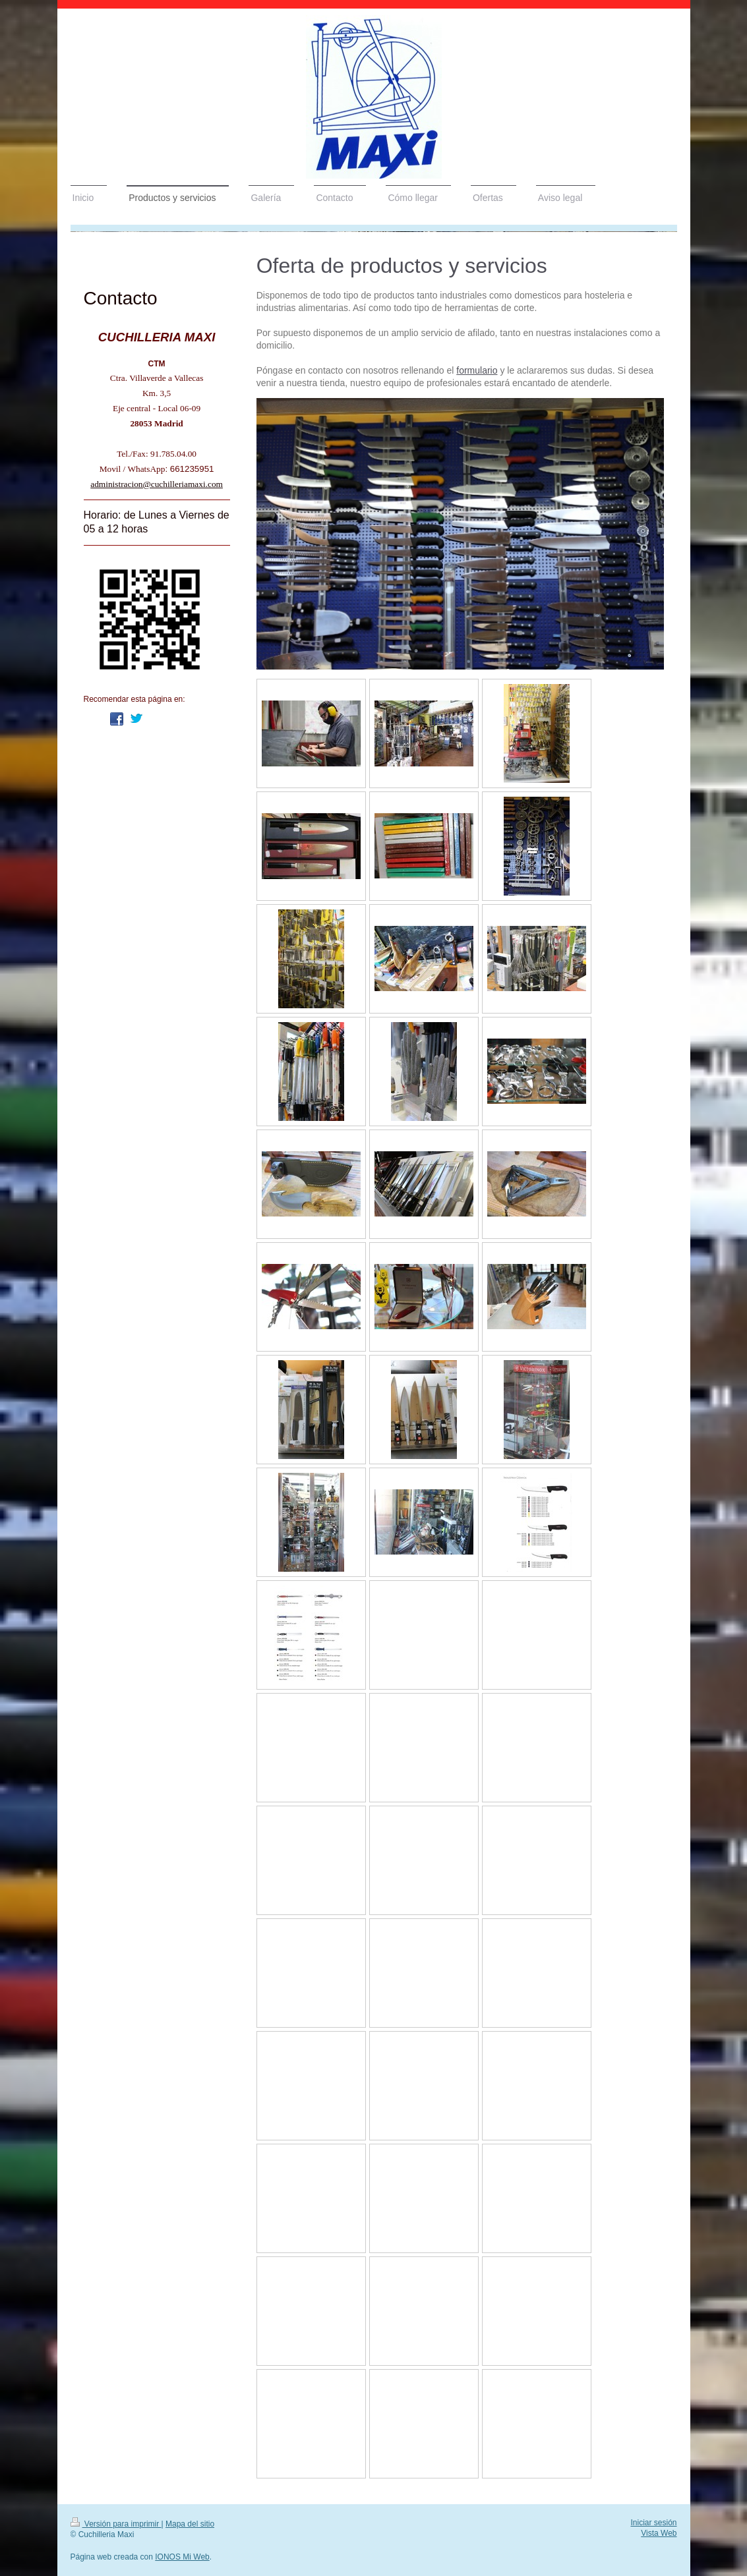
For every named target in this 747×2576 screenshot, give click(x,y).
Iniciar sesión (653, 2522)
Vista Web (658, 2533)
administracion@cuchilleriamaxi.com (156, 484)
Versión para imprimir (116, 2524)
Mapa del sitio (189, 2524)
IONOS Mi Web (182, 2557)
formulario (476, 370)
